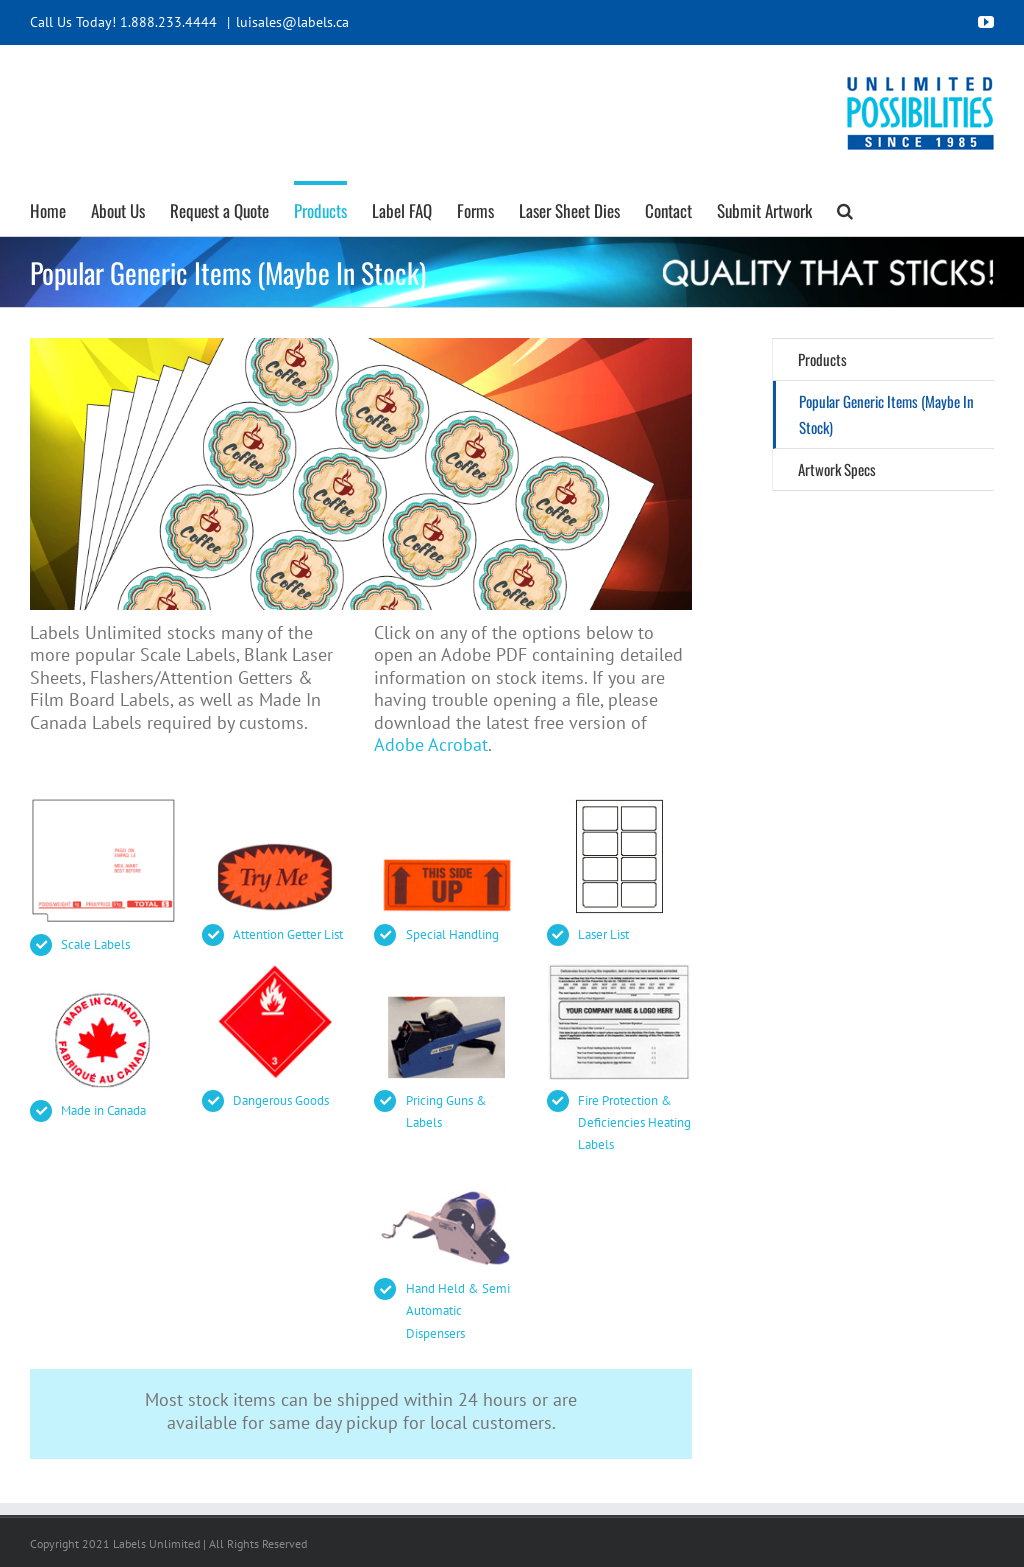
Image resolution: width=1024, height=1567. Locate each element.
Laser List (603, 934)
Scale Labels (95, 944)
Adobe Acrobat (431, 744)
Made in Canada (103, 1110)
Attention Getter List (288, 934)
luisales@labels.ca (292, 22)
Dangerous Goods (281, 1100)
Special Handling (452, 934)
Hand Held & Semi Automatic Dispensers (458, 1310)
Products (822, 359)
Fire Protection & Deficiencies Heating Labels (634, 1122)
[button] (845, 208)
